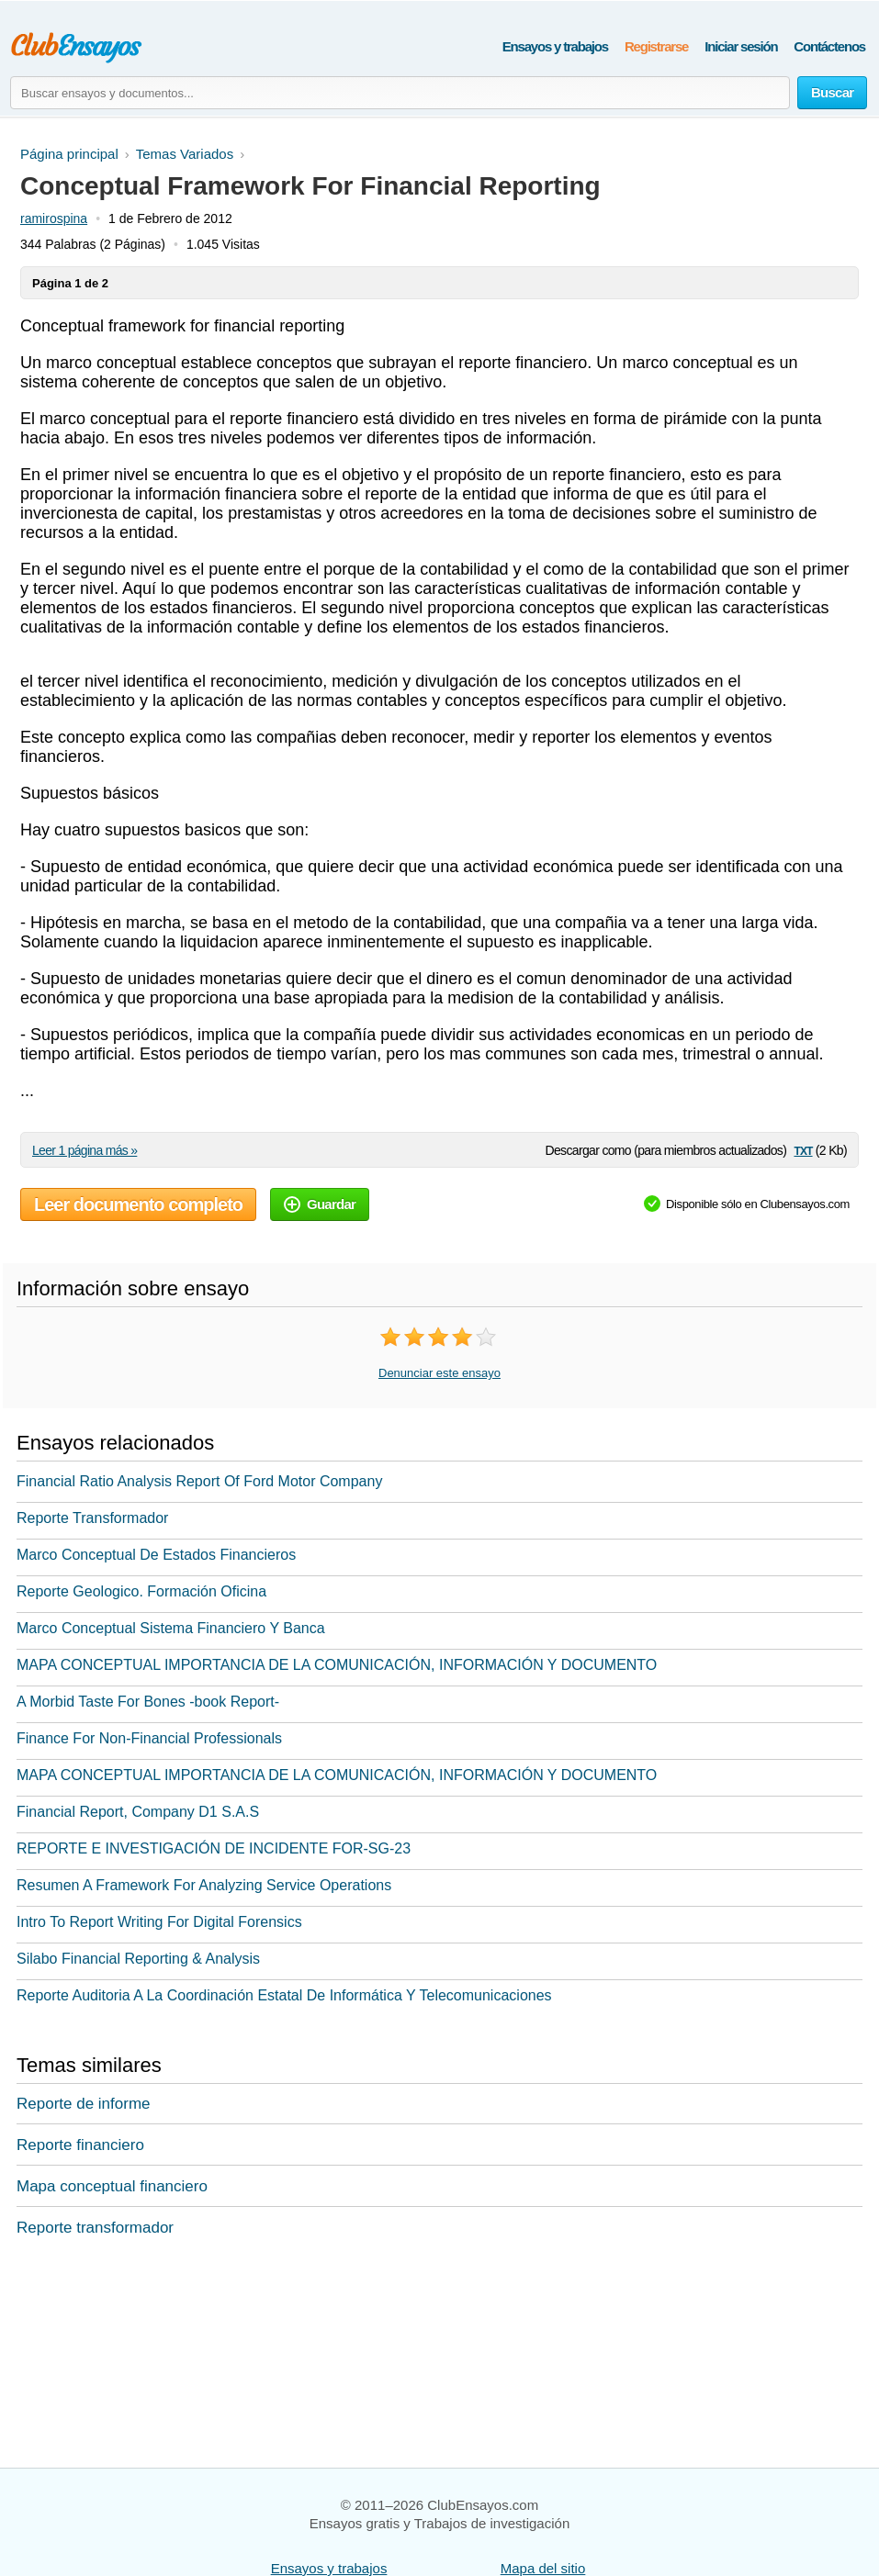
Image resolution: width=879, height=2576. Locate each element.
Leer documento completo (138, 1204)
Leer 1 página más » (84, 1150)
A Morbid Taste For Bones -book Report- (148, 1701)
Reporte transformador (95, 2227)
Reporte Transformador (92, 1518)
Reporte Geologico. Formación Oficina (141, 1591)
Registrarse (656, 46)
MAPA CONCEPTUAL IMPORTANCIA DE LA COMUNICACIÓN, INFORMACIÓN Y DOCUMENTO (337, 1665)
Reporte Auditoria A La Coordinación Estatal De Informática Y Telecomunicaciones (284, 1995)
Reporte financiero (80, 2145)
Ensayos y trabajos (555, 46)
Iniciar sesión (740, 46)
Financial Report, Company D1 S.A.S (138, 1812)
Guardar (319, 1204)
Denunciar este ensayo (439, 1373)
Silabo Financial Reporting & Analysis (138, 1958)
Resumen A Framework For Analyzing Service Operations (204, 1885)
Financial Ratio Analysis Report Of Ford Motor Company (199, 1481)
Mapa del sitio (543, 2568)
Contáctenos (829, 46)
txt (803, 1150)
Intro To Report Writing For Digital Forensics (159, 1922)
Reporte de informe (84, 2103)
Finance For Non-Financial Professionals (149, 1738)
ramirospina (53, 218)
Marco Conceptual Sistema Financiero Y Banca (171, 1628)
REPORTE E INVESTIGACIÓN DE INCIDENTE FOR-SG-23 (214, 1848)
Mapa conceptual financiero (112, 2186)
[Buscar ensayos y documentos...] (400, 92)
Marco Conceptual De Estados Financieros (156, 1554)
